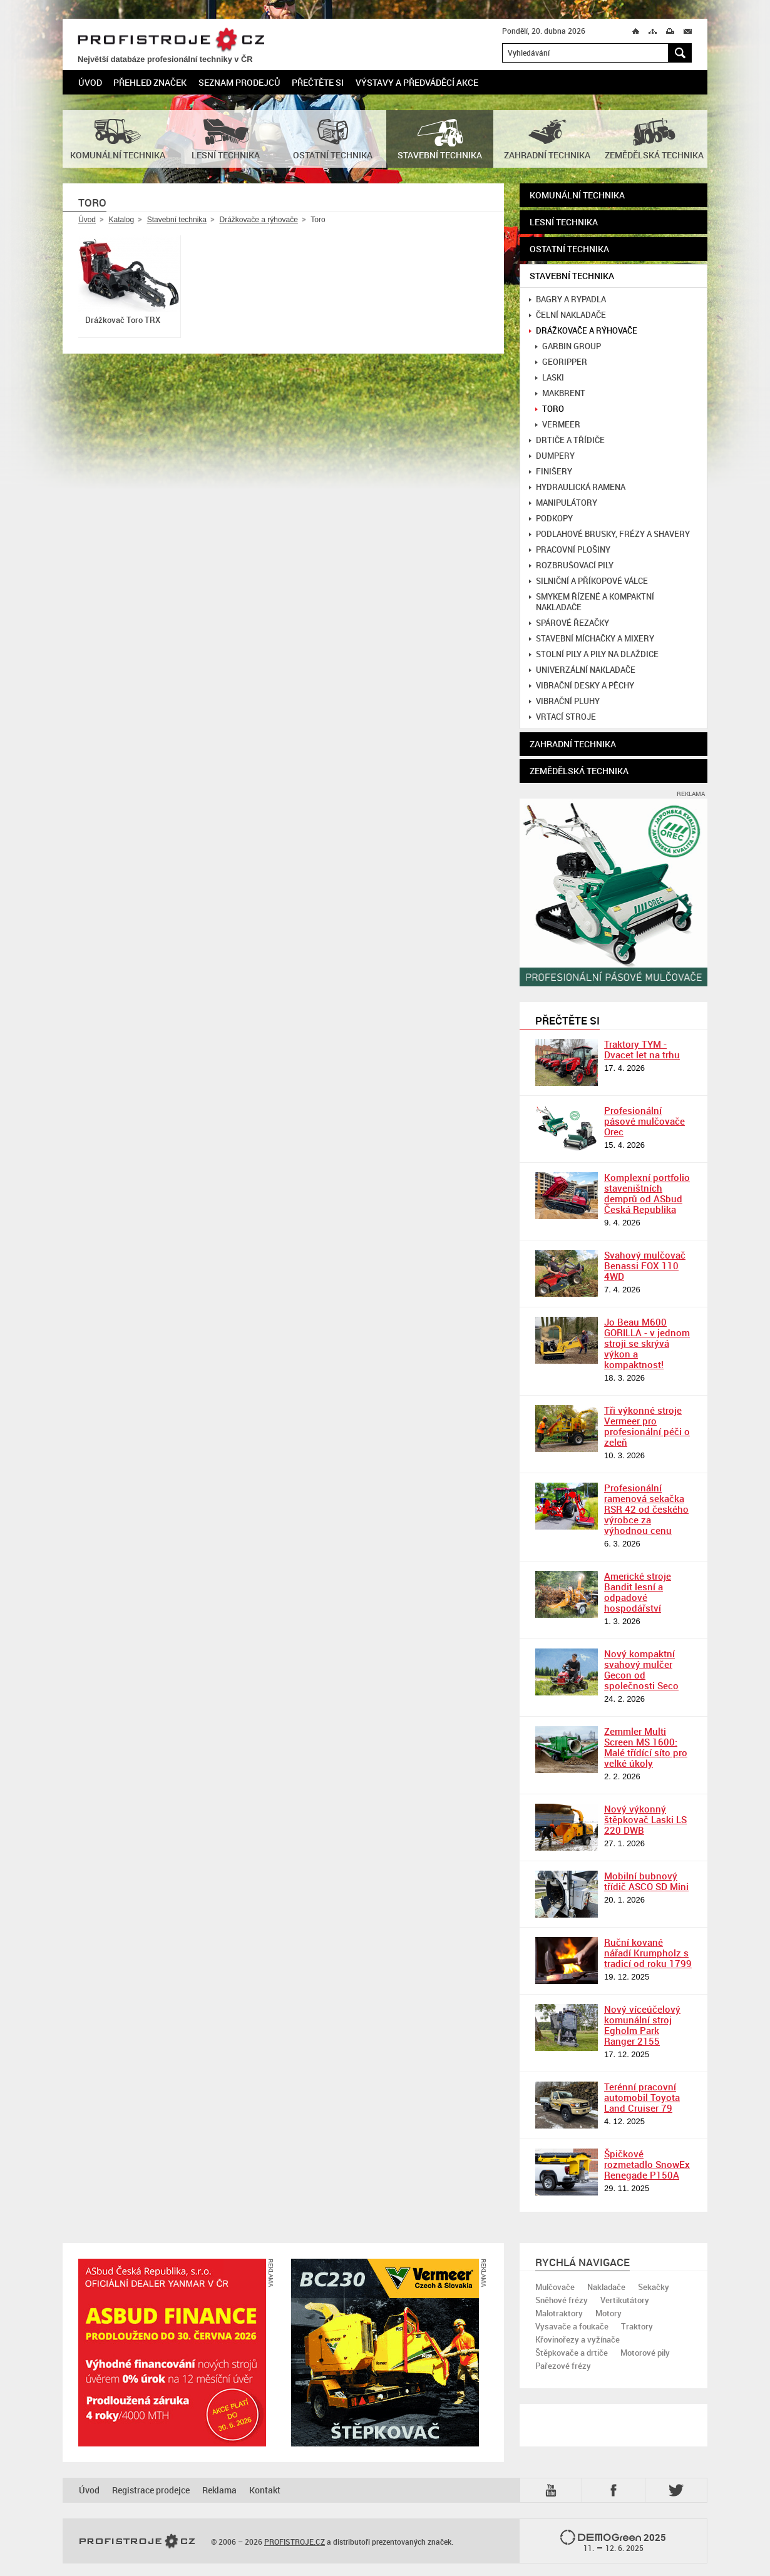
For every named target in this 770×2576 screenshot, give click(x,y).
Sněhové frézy (561, 2300)
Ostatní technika (569, 249)
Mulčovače (555, 2286)
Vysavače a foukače (571, 2326)
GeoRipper (561, 362)
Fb (615, 2490)
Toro (549, 409)
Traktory (637, 2326)
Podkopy (551, 518)
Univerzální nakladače (582, 670)
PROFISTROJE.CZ (171, 40)
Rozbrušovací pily (571, 565)
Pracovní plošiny (569, 549)
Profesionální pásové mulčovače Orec (644, 1121)
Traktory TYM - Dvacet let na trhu (642, 1049)
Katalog (121, 219)
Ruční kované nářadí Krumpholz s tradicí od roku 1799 (648, 1953)
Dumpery (552, 456)
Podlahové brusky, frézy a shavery (609, 534)
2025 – (613, 2541)
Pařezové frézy (563, 2365)
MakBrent (560, 393)
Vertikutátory (624, 2300)
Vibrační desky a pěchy (581, 685)
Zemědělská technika (579, 771)
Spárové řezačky (569, 623)
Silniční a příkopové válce (588, 581)
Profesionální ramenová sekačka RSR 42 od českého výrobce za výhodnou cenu (646, 1508)
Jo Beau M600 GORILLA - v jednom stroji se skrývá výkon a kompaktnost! (647, 1343)
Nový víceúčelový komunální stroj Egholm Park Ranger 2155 (642, 2025)
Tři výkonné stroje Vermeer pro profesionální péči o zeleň (647, 1426)
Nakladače (606, 2286)
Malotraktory (559, 2313)
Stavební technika (177, 219)
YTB (553, 2490)
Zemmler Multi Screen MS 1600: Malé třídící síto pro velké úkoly (645, 1747)
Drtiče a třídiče (567, 440)
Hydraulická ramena (577, 487)
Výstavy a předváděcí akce (417, 82)
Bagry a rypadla (567, 299)
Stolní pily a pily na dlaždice (594, 654)
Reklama (219, 2490)
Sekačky (653, 2286)
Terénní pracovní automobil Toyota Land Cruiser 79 (642, 2097)
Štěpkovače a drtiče (571, 2352)
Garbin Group (568, 346)
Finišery (550, 471)
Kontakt (264, 2490)
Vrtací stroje (562, 717)
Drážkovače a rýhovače (258, 219)
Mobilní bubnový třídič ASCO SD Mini (646, 1881)
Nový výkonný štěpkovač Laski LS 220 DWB (645, 1819)
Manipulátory (563, 503)
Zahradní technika (573, 744)
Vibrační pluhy (564, 701)
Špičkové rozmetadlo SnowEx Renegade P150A (647, 2164)
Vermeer (557, 424)
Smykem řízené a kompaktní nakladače (591, 602)
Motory (608, 2313)
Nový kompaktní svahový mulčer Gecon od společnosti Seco (641, 1669)
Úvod (90, 82)
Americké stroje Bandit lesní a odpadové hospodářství (637, 1592)
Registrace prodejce (151, 2490)
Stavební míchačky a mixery (591, 638)
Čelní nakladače (567, 315)
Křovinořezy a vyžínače (577, 2339)
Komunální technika (577, 195)
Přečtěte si (318, 82)
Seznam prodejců (239, 82)
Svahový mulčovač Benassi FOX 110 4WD (644, 1265)
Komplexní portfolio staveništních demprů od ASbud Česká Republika (647, 1193)
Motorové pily (645, 2352)
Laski (549, 377)
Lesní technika (564, 222)
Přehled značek (150, 82)
